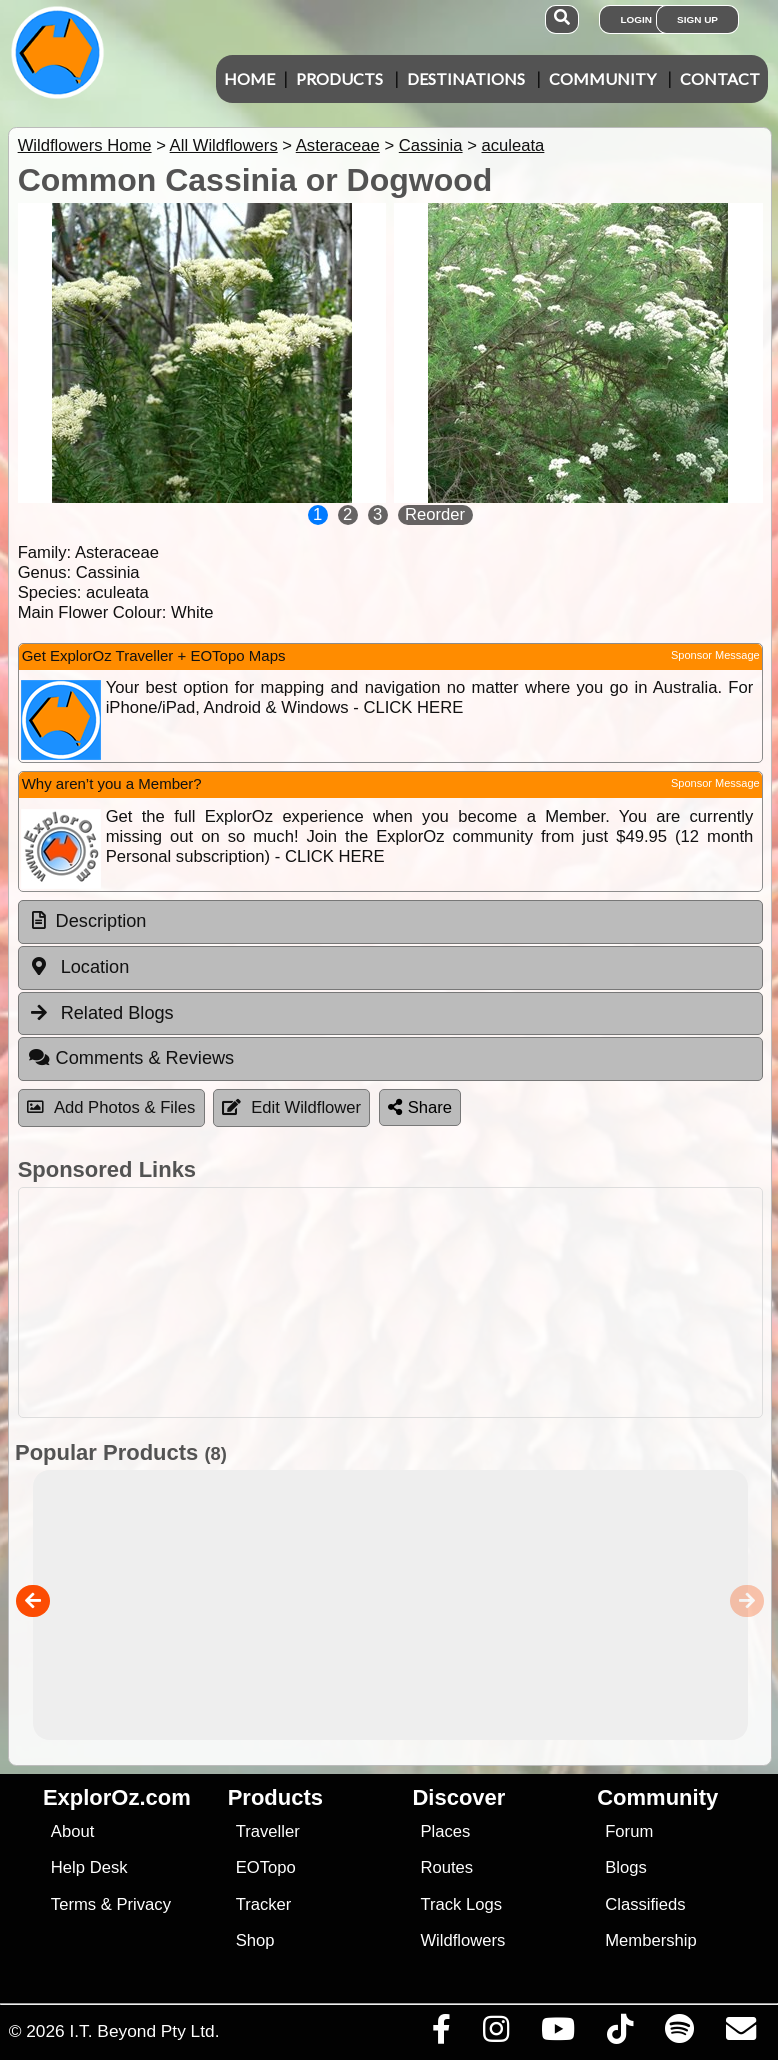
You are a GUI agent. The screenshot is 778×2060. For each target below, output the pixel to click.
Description (101, 921)
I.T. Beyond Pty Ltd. (144, 2031)
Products (339, 78)
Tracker (264, 1904)
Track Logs (461, 1904)
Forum (629, 1831)
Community (602, 78)
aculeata (513, 145)
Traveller (268, 1831)
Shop (255, 1940)
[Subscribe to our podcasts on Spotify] (679, 2034)
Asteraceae (338, 145)
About (72, 1831)
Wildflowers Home (85, 145)
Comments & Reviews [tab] (131, 1058)
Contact (720, 78)
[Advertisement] (385, 1302)
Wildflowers (462, 1940)
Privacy (143, 1904)
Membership (650, 1940)
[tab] (390, 922)
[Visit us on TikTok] (619, 2034)
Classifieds (645, 1904)
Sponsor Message (715, 655)
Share (420, 1107)
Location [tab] (79, 967)
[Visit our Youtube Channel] (557, 2034)
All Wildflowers (224, 145)
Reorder (435, 514)
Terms (73, 1904)
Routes (446, 1867)
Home (249, 78)
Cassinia (431, 145)
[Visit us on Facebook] (441, 2034)
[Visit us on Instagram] (495, 2034)
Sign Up (697, 19)
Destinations (466, 78)
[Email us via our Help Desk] (740, 2034)
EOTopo (266, 1867)
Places (445, 1831)
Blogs (626, 1867)
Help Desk (89, 1867)
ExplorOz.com (117, 1797)
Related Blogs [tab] (101, 1013)
